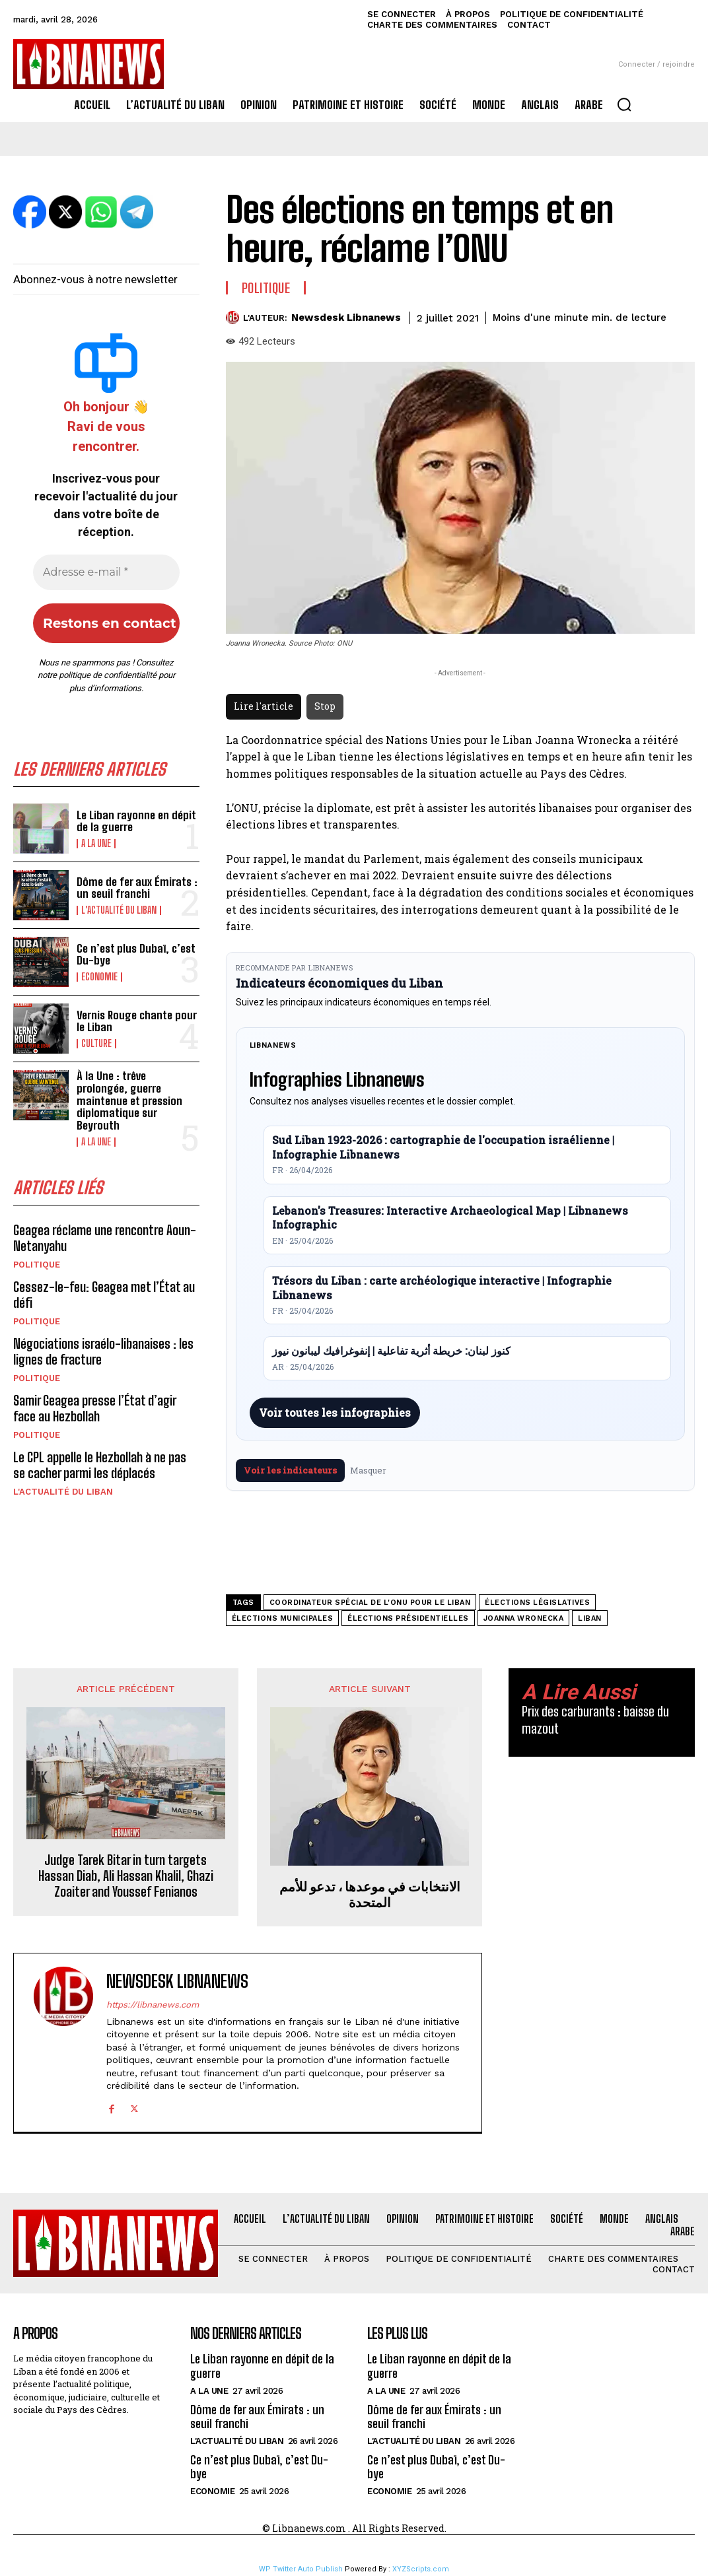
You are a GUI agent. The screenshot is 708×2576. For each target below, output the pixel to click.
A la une (96, 843)
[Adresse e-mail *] (106, 572)
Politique (36, 1264)
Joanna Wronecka (523, 1618)
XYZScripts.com (420, 2569)
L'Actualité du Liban (119, 910)
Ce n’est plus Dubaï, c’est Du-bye (136, 954)
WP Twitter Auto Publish (301, 2569)
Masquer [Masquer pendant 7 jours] (368, 1470)
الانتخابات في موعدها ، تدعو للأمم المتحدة (369, 1894)
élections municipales (283, 1618)
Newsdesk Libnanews (346, 317)
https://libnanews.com (152, 2005)
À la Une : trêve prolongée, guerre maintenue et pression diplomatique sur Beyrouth (129, 1100)
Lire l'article (263, 706)
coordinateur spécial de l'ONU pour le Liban (370, 1602)
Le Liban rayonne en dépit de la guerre (136, 821)
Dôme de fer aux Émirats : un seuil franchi (137, 888)
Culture (96, 1043)
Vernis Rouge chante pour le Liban (137, 1021)
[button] (624, 104)
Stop (325, 706)
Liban (590, 1618)
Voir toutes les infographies (335, 1412)
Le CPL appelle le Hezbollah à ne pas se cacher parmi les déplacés (99, 1465)
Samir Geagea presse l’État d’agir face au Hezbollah (94, 1408)
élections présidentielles (408, 1618)
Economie (99, 977)
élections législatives (537, 1602)
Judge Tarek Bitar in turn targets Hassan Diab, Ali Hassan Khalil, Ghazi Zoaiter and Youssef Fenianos (125, 1875)
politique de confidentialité (108, 675)
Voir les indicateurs (290, 1470)
